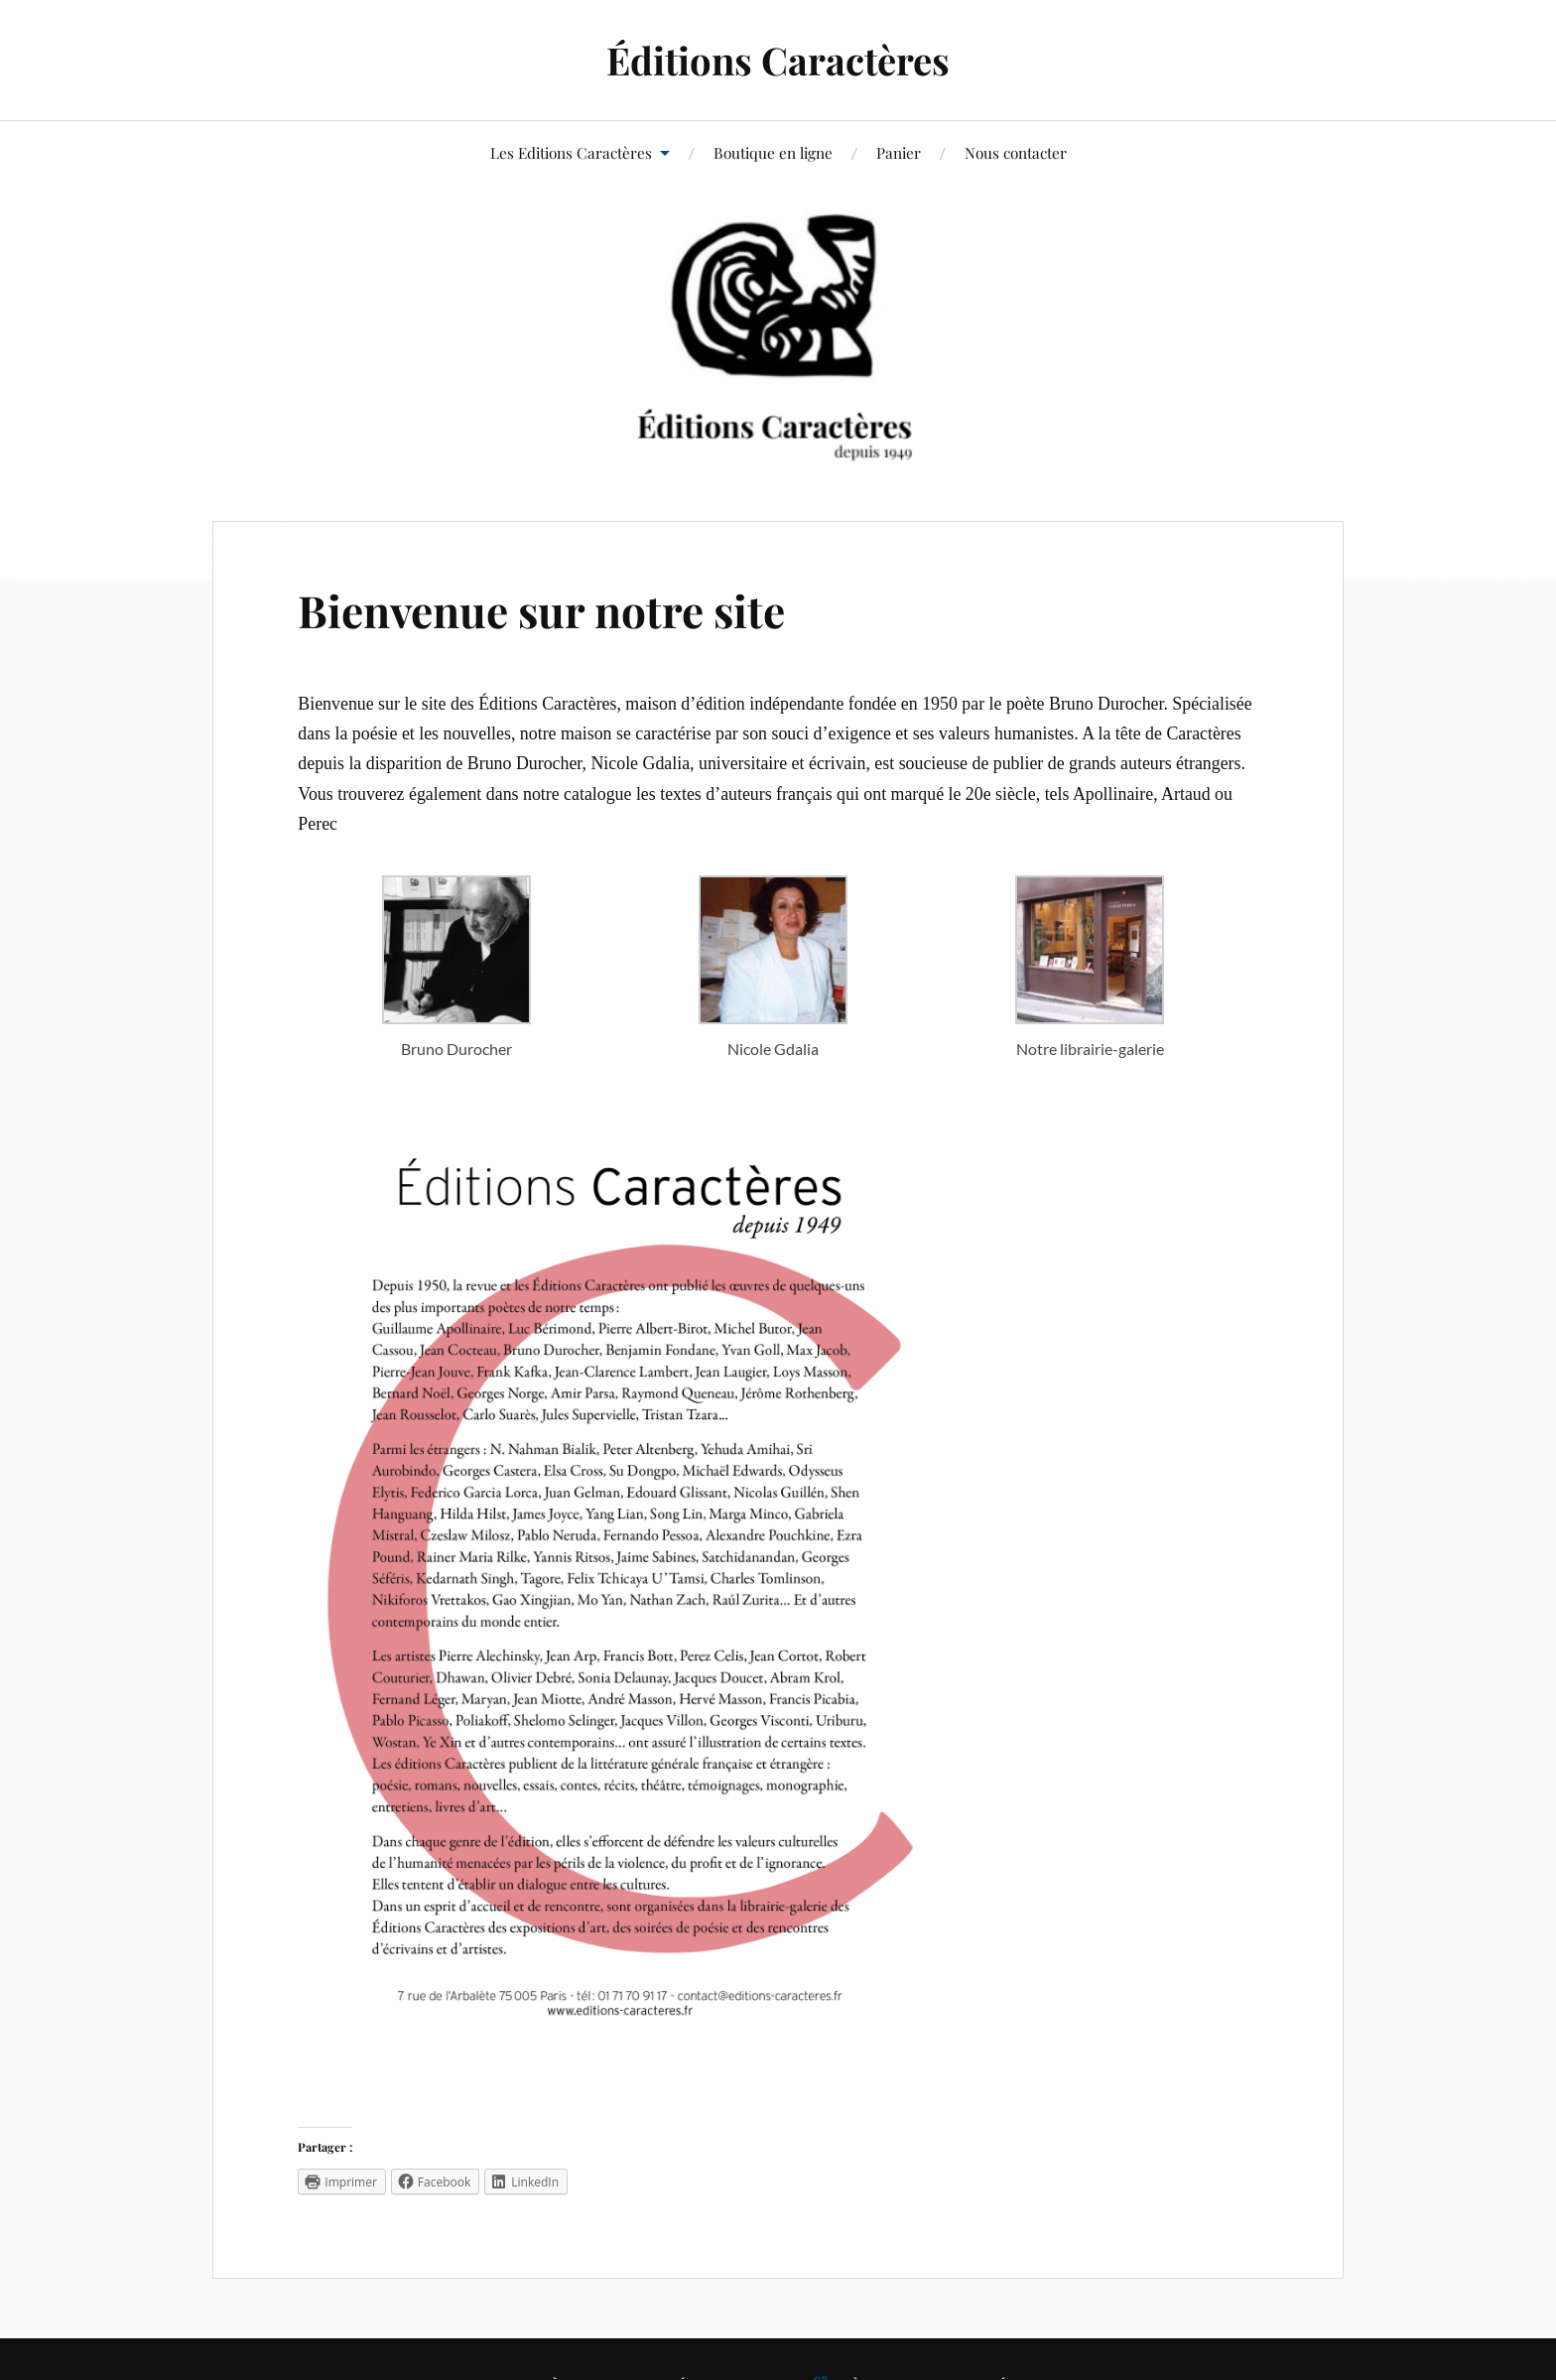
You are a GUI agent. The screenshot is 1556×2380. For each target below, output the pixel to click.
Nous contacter (1016, 152)
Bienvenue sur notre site (541, 610)
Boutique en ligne (773, 152)
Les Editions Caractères (571, 152)
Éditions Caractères (778, 60)
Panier (898, 152)
